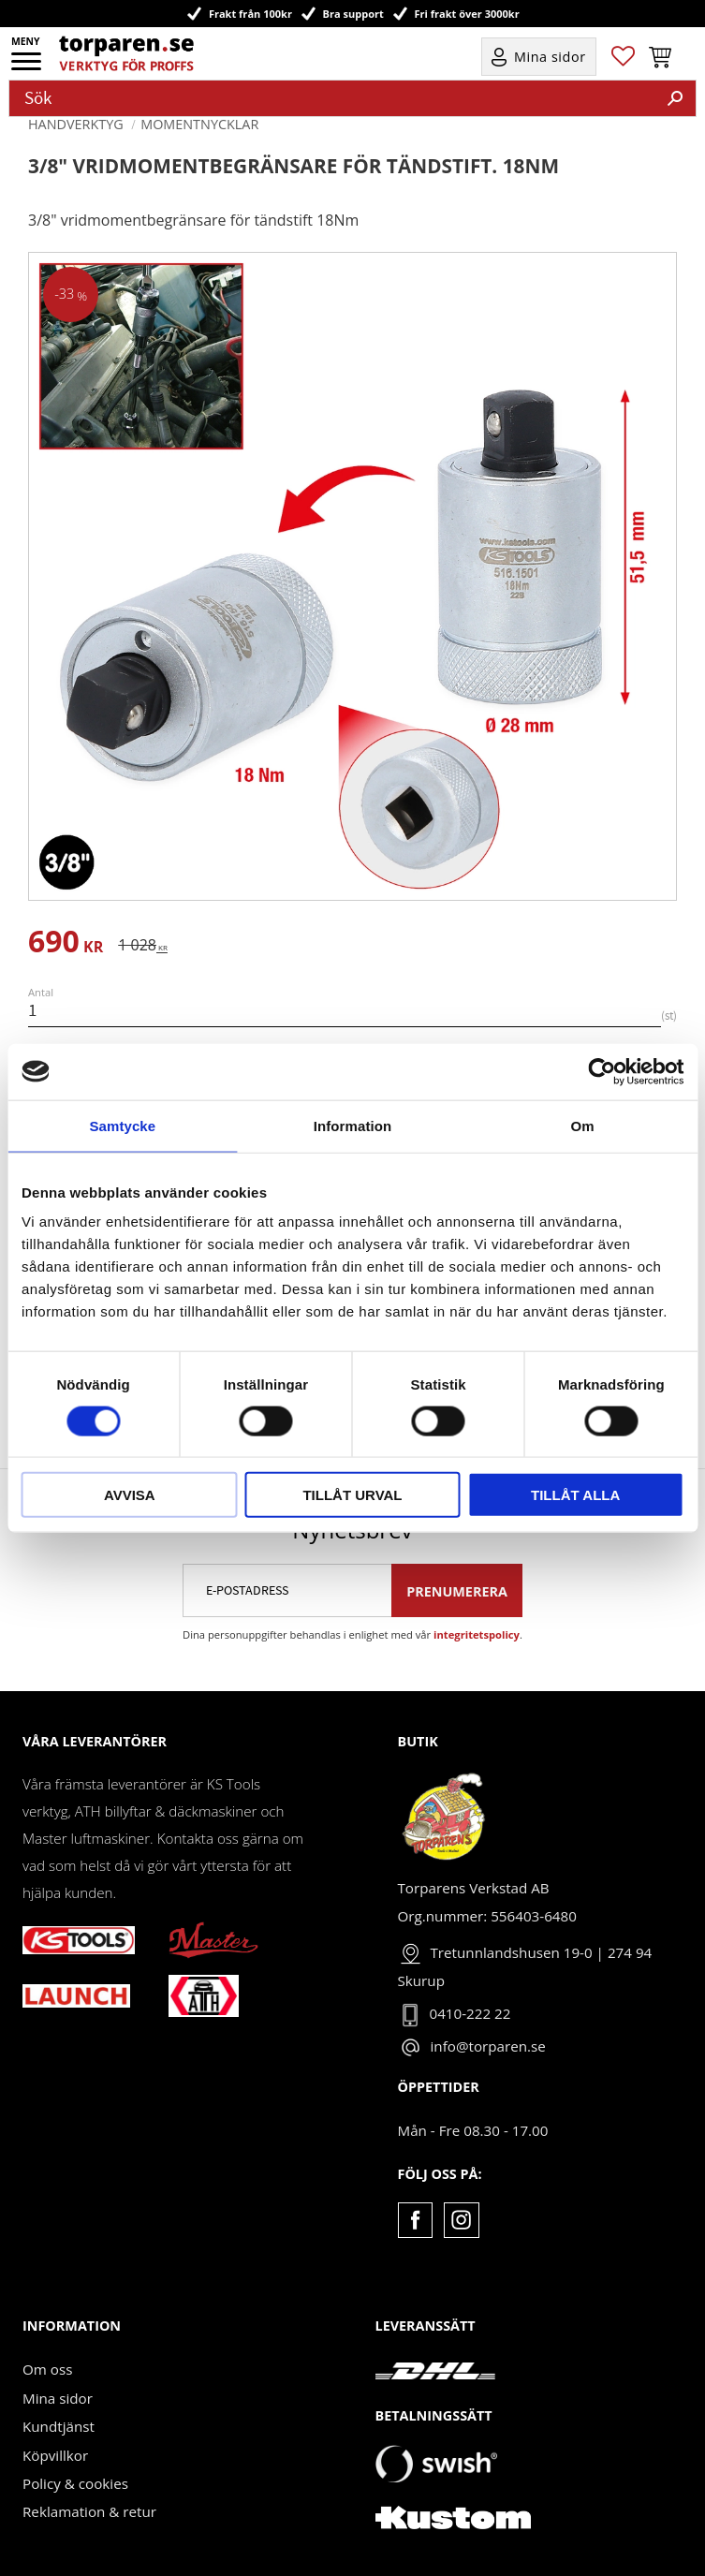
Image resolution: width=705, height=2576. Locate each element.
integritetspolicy (476, 1634)
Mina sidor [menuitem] (550, 57)
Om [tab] (583, 1125)
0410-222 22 (470, 2013)
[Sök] (675, 98)
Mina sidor (57, 2398)
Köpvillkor (55, 2455)
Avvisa (129, 1495)
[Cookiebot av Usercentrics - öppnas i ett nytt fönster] (601, 1071)
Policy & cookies (75, 2483)
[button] (27, 67)
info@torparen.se (488, 2046)
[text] (65, 944)
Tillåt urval (352, 1495)
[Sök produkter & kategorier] (332, 98)
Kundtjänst (58, 2426)
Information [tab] (353, 1125)
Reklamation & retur (89, 2511)
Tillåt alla (575, 1495)
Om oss (47, 2369)
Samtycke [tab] (122, 1125)
